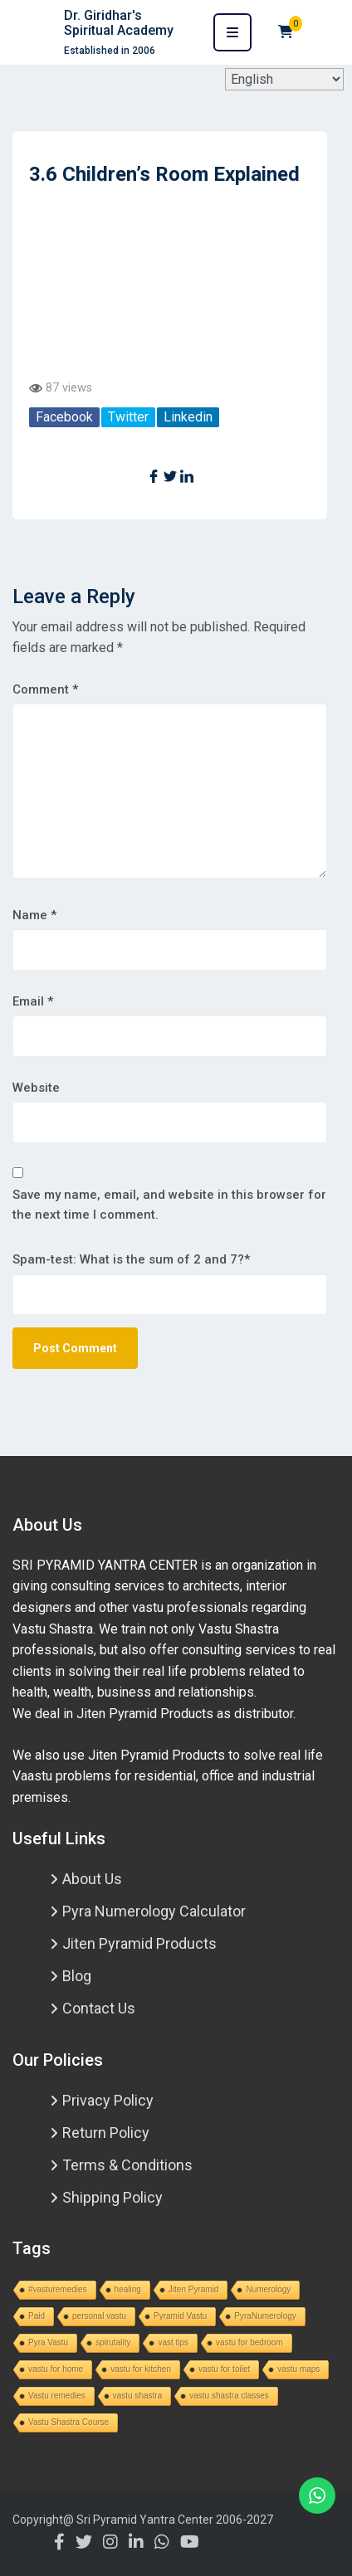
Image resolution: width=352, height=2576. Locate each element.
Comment (45, 689)
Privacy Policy (108, 2100)
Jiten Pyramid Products (139, 1943)
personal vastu (99, 2315)
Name (34, 915)
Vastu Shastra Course (68, 2422)
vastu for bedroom (249, 2342)
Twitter (128, 417)
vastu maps (298, 2369)
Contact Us (98, 2008)
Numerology (268, 2289)
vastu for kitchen (140, 2369)
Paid (36, 2315)
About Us (92, 1878)
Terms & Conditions (127, 2165)
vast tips (173, 2342)
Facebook (64, 417)
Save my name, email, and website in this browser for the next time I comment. (169, 1204)
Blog (76, 1975)
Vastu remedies (57, 2395)
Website (36, 1087)
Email (32, 1001)
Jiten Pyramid (194, 2289)
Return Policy (105, 2132)
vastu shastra (137, 2395)
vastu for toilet (224, 2369)
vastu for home (55, 2369)
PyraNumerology (265, 2315)
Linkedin (188, 417)
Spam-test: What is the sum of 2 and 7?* (131, 1259)
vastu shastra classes (229, 2395)
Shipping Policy (112, 2197)
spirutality (112, 2342)
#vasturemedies (57, 2289)
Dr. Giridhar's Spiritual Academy (119, 22)
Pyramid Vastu (180, 2315)
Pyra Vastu (48, 2342)
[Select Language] (284, 79)
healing (128, 2289)
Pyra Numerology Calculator (154, 1911)
